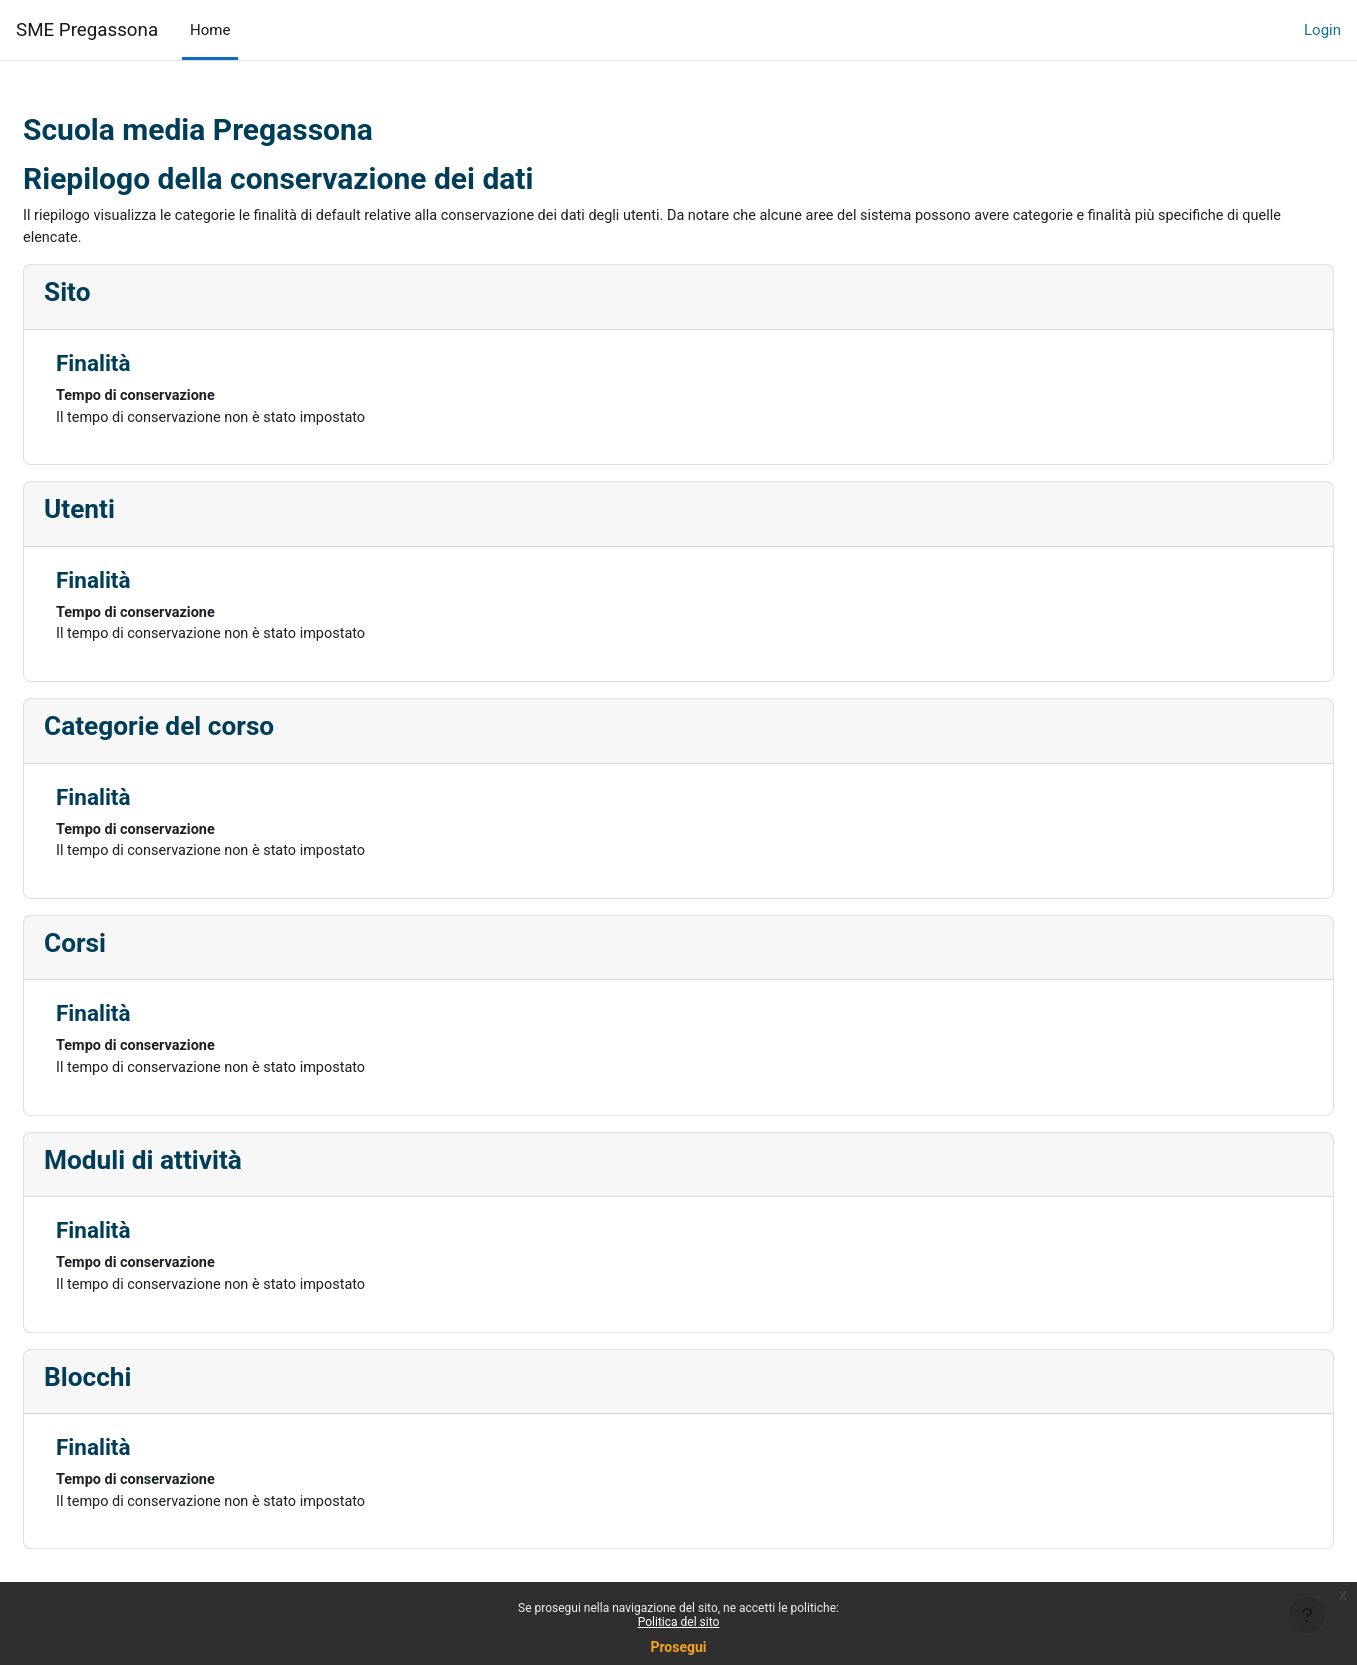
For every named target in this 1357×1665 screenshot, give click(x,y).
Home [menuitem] (210, 30)
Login (1322, 30)
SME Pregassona (87, 30)
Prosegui (678, 1647)
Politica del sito (679, 1622)
